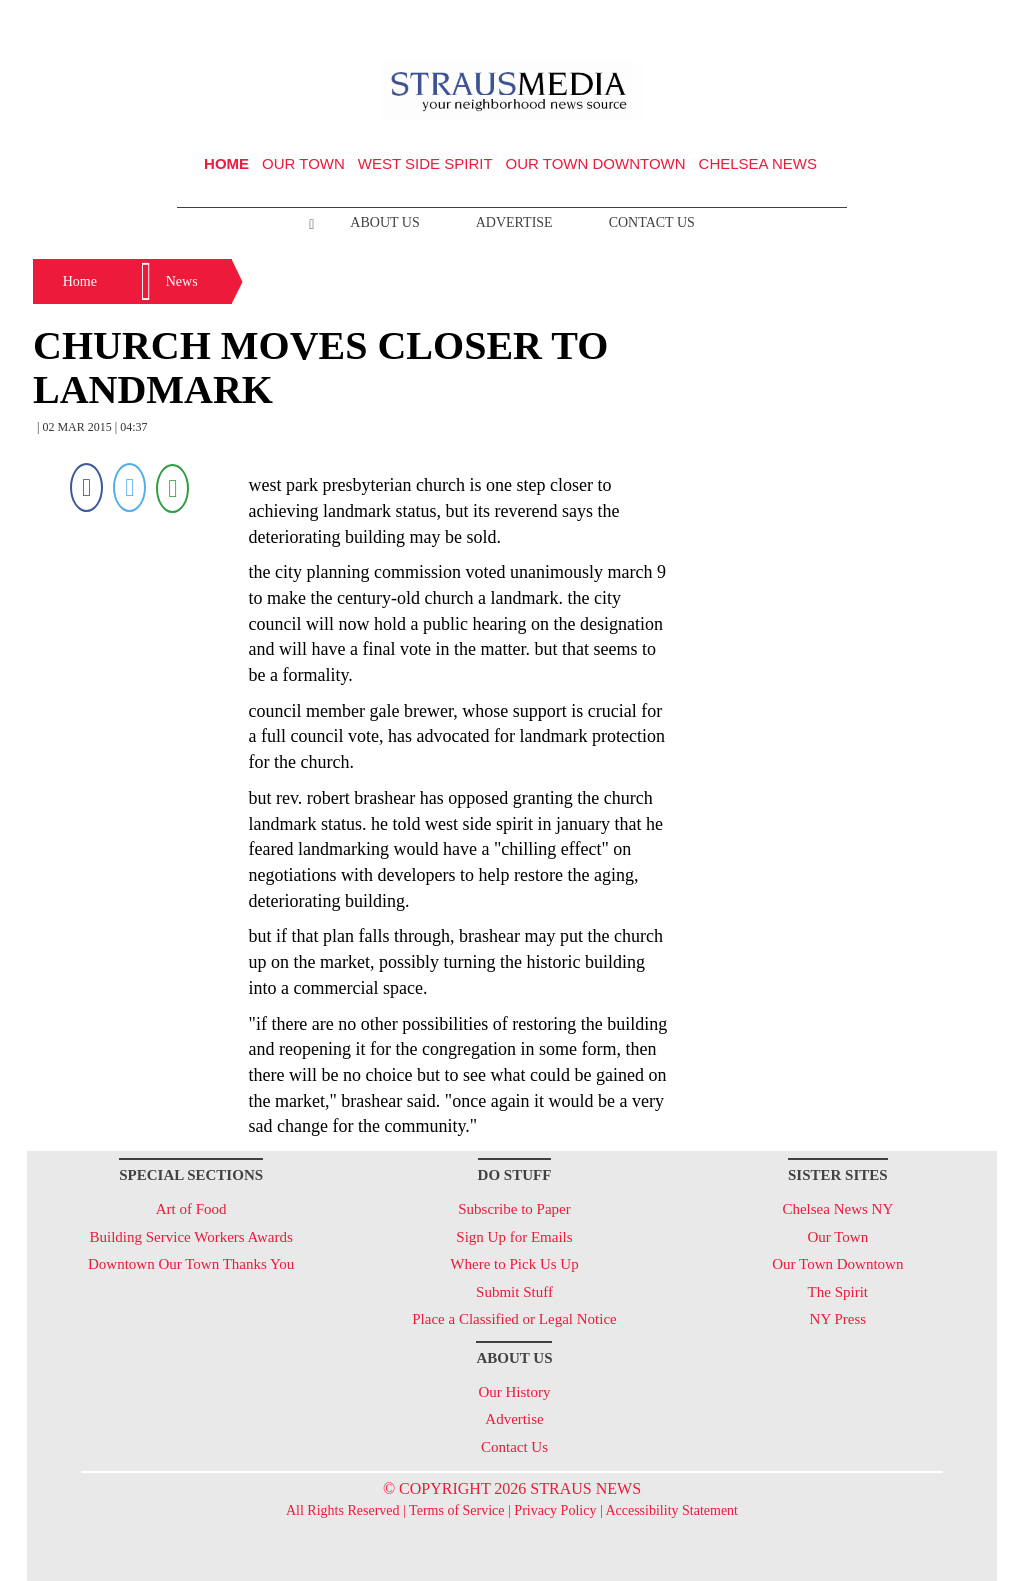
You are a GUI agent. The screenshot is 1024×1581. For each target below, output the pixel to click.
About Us (384, 222)
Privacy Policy (555, 1510)
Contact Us (652, 222)
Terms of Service (456, 1510)
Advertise (514, 222)
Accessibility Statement (671, 1510)
